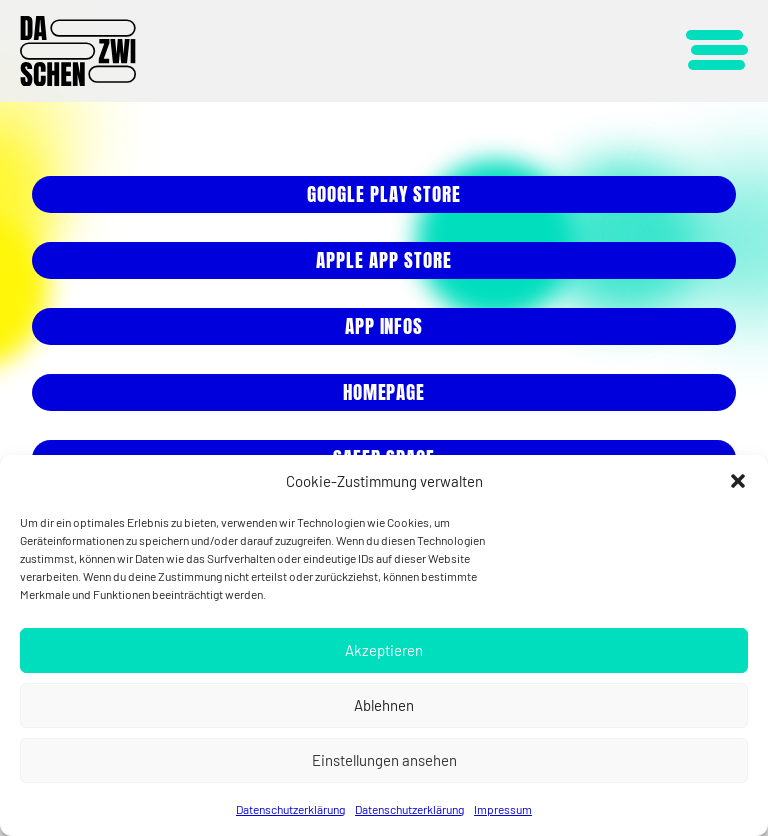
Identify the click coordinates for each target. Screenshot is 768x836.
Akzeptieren (384, 650)
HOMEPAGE (384, 392)
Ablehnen (384, 705)
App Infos (384, 326)
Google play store (383, 194)
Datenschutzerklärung (290, 809)
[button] (738, 481)
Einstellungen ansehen (384, 760)
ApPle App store (383, 260)
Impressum (503, 809)
